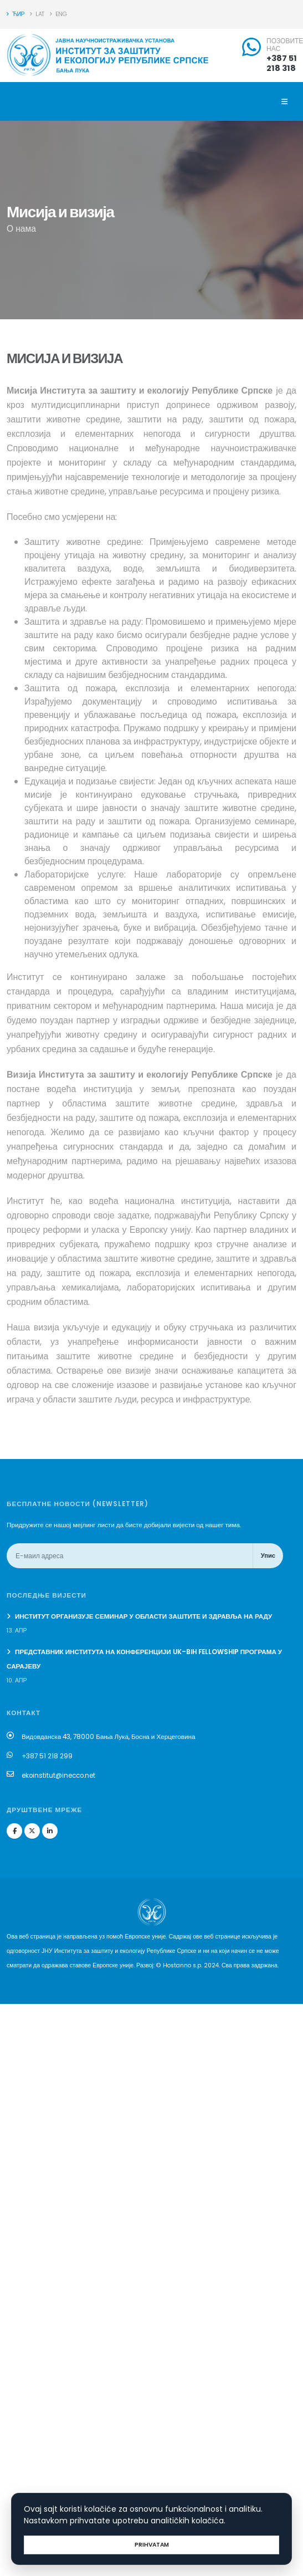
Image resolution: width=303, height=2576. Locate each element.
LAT (37, 14)
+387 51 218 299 (47, 1756)
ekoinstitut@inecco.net (58, 1775)
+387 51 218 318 (281, 63)
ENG (58, 14)
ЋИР (15, 14)
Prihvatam (152, 2545)
